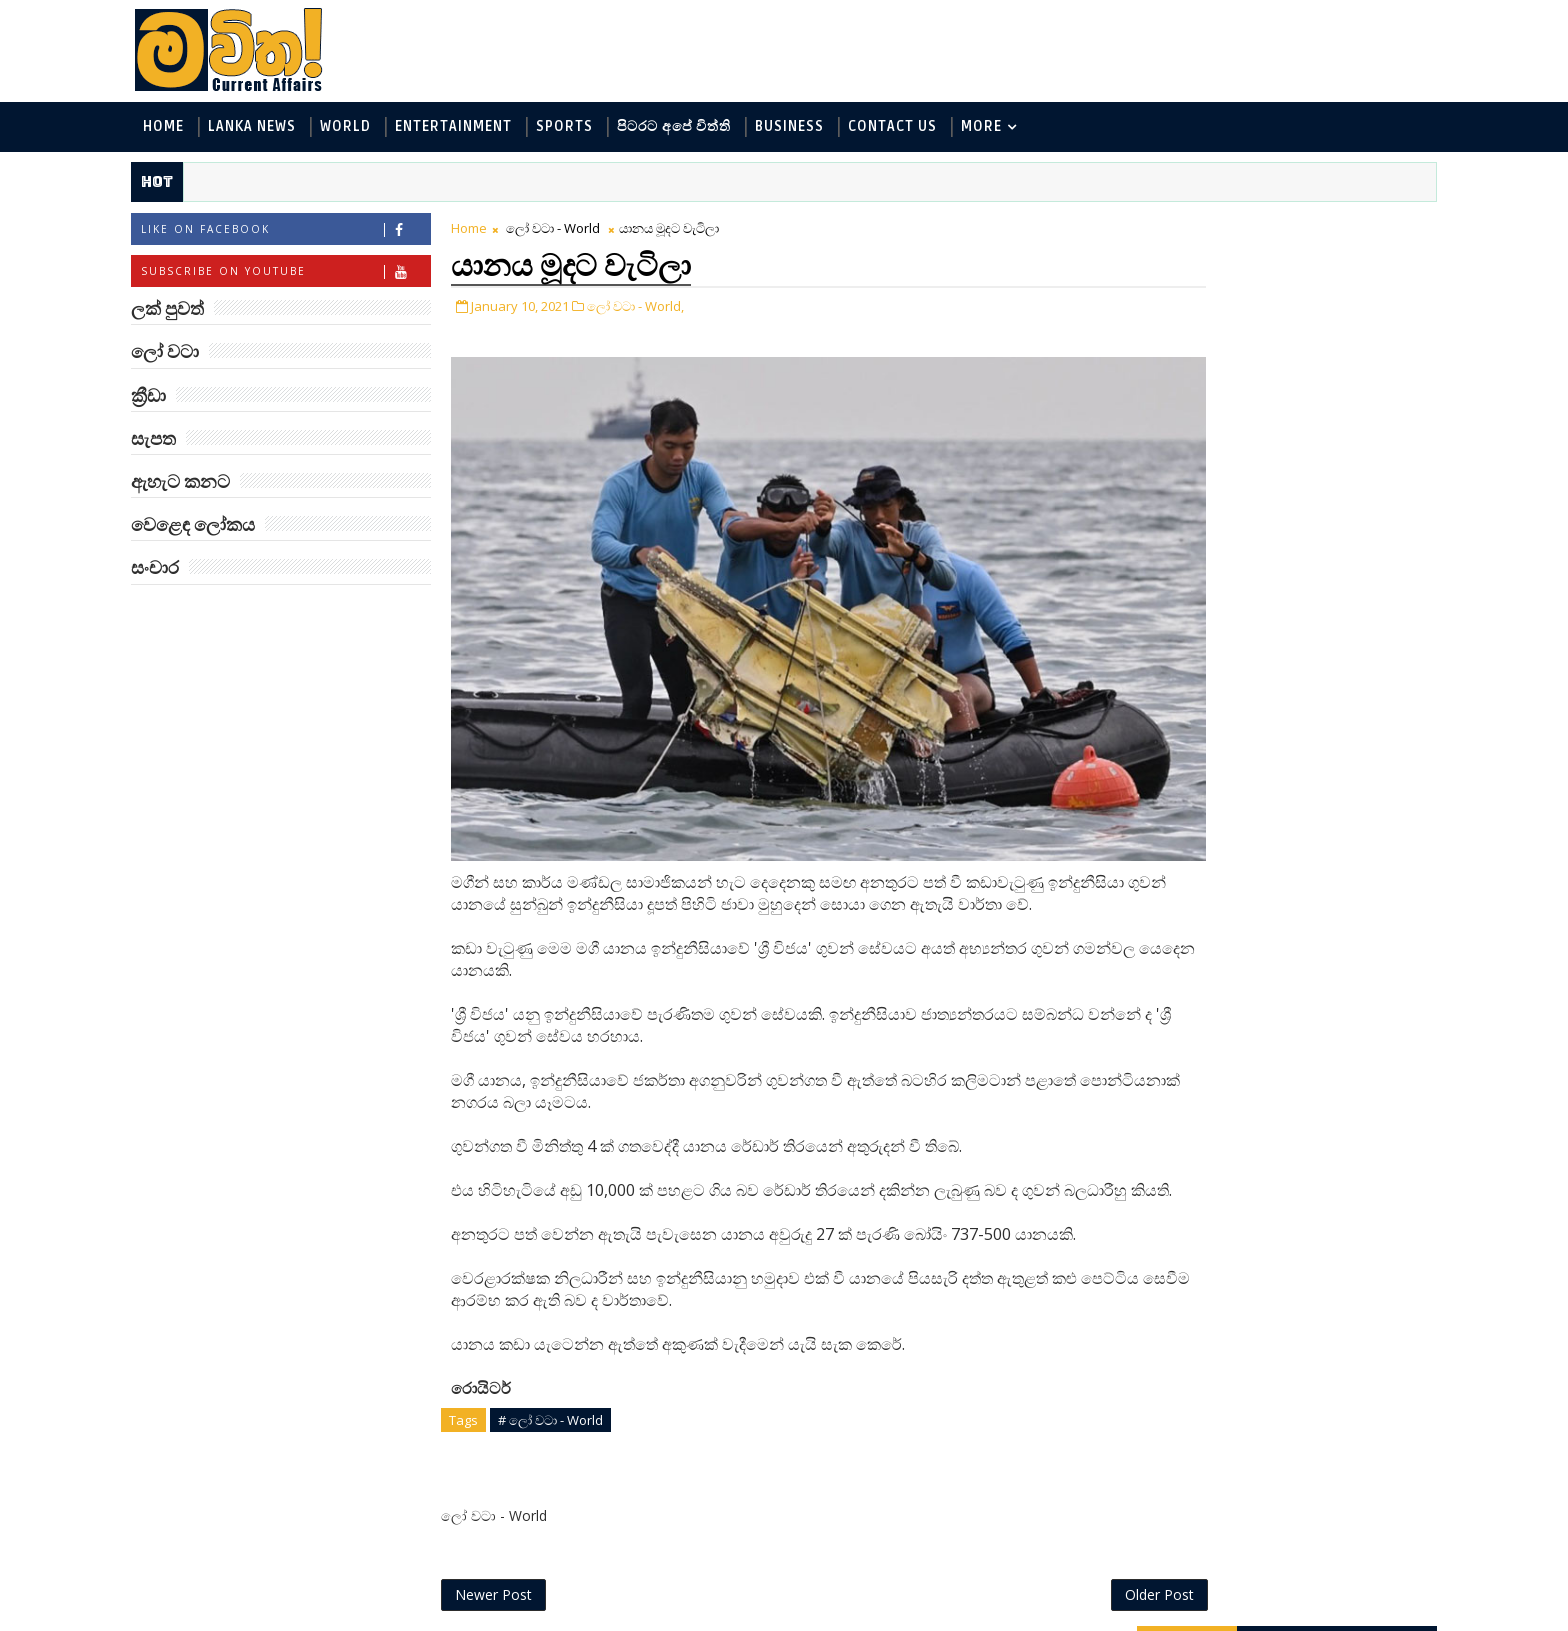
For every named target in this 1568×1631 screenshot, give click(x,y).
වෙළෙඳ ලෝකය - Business (1205, 470)
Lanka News (280, 128)
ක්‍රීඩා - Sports (1165, 437)
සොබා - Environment (1307, 437)
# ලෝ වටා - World (578, 1391)
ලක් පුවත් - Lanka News (1195, 305)
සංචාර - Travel (1284, 503)
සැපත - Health (1165, 503)
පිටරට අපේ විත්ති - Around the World (1242, 404)
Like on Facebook (313, 233)
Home (191, 128)
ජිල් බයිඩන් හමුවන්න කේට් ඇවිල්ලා (1288, 1151)
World (373, 128)
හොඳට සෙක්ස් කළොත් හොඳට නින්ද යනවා (1292, 908)
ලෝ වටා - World (581, 232)
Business (817, 128)
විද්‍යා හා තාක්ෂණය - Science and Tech (1242, 371)
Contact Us (920, 128)
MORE (1009, 128)
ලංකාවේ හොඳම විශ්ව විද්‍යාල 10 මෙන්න (1288, 665)
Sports (592, 128)
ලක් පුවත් (1259, 227)
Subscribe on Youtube (313, 275)
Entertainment (481, 128)
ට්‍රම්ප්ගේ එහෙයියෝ (1280, 818)
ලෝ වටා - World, (663, 308)
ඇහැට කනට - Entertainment (1216, 338)
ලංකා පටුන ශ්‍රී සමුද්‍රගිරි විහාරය (1288, 1313)
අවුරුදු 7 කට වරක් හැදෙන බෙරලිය (1277, 746)
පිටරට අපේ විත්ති (702, 128)
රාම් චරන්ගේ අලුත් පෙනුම (1277, 1232)
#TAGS (1159, 227)
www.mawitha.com (387, 1618)
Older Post (1042, 1568)
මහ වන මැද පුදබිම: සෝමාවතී (1281, 1070)
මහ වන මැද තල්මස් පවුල (1304, 980)
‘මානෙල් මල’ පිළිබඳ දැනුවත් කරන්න (1282, 584)
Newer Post (521, 1568)
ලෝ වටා (1359, 227)
